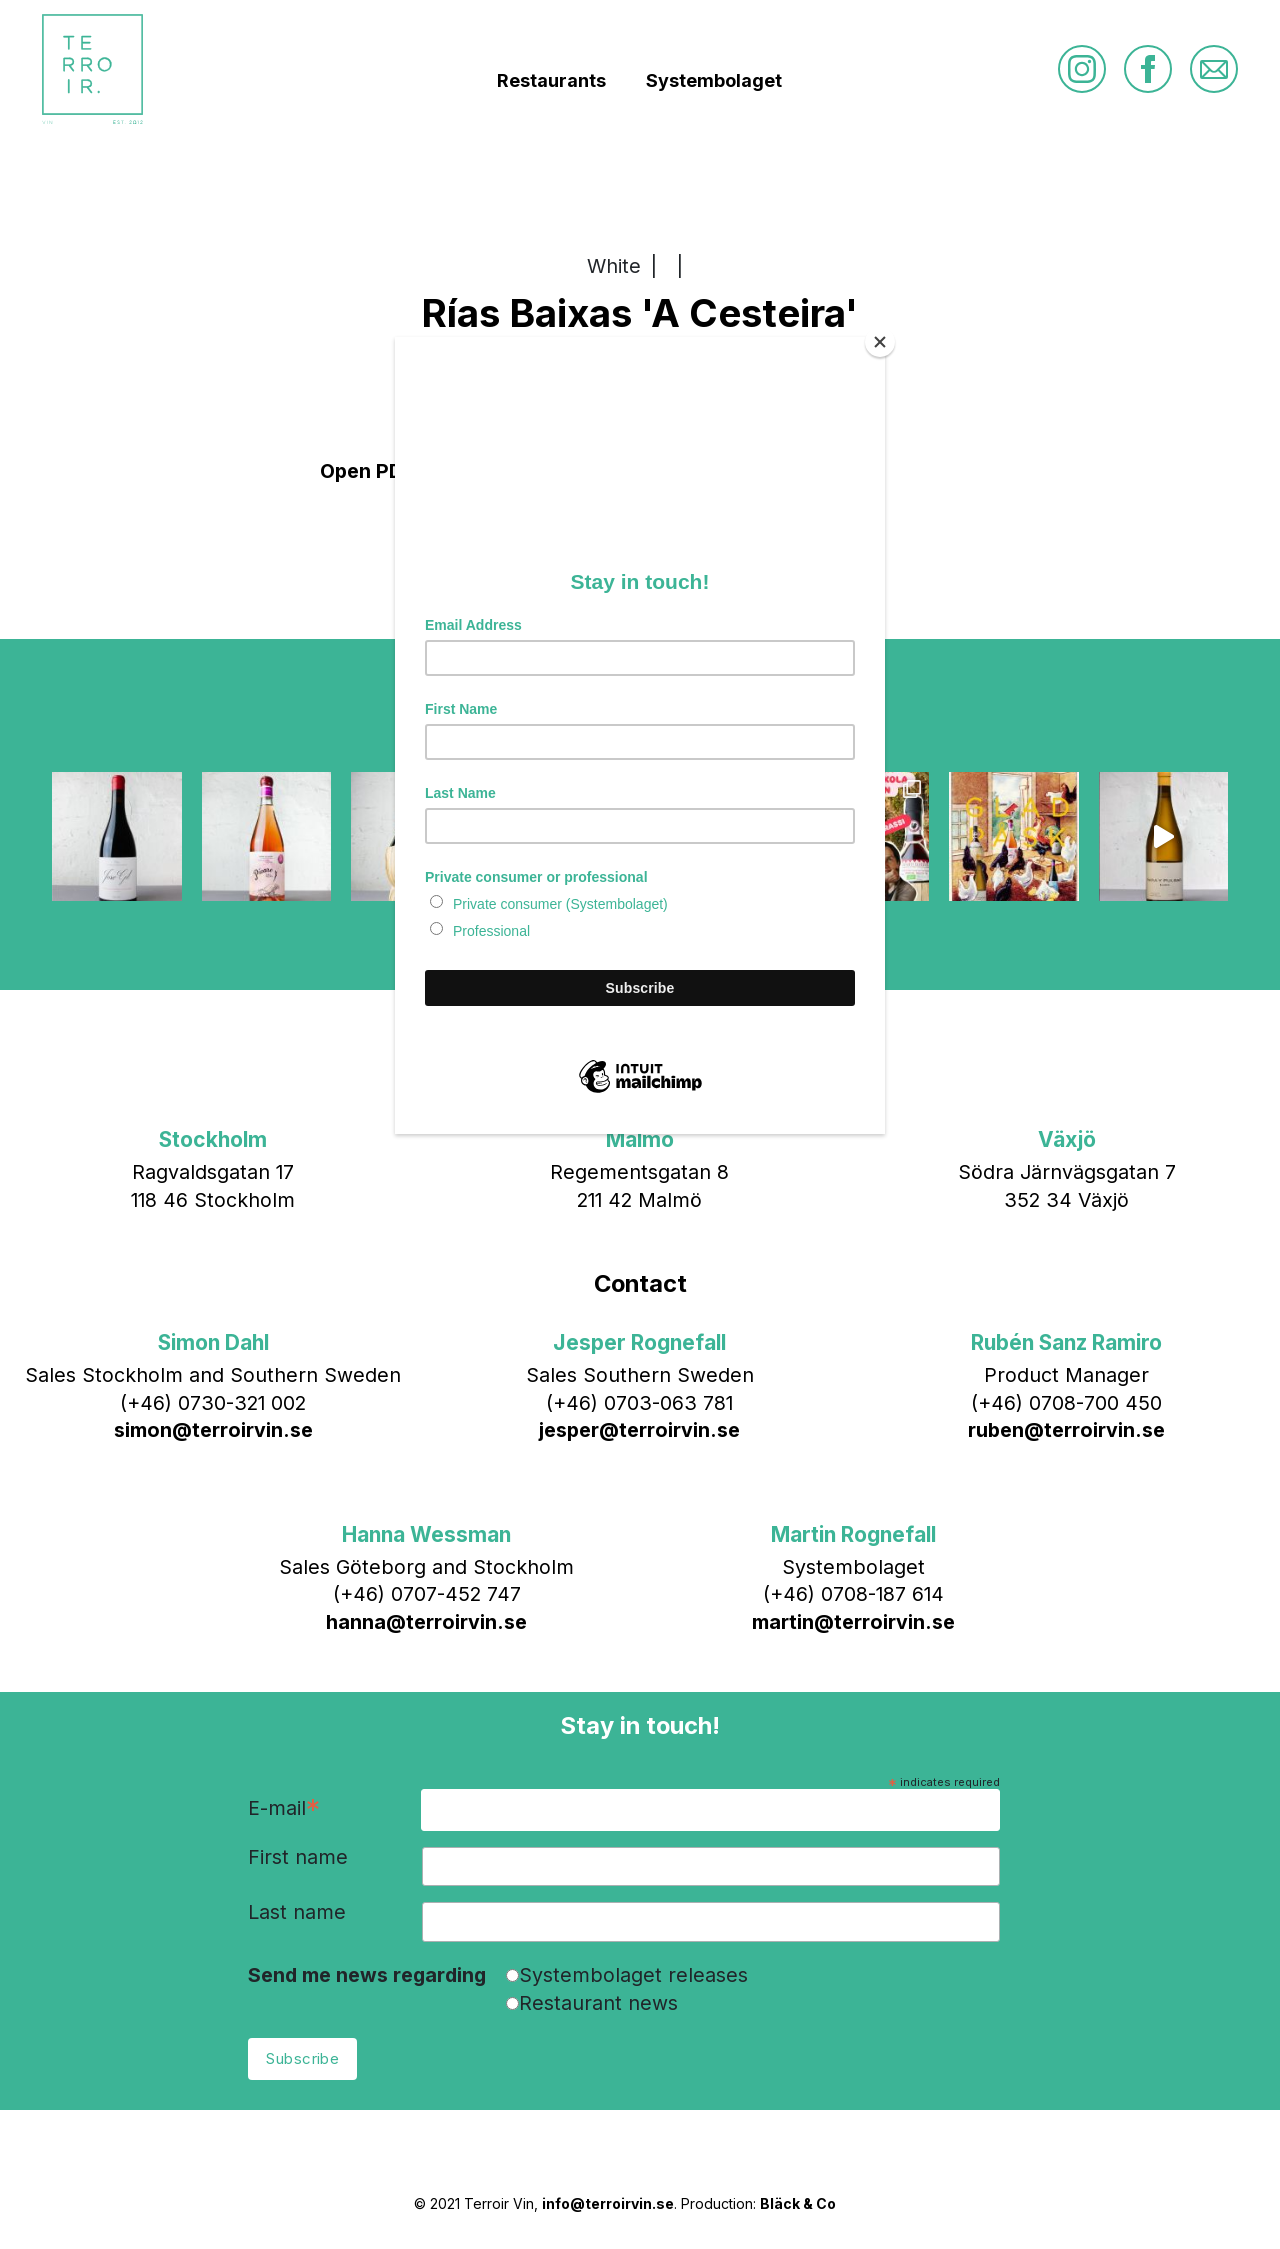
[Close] (880, 342)
